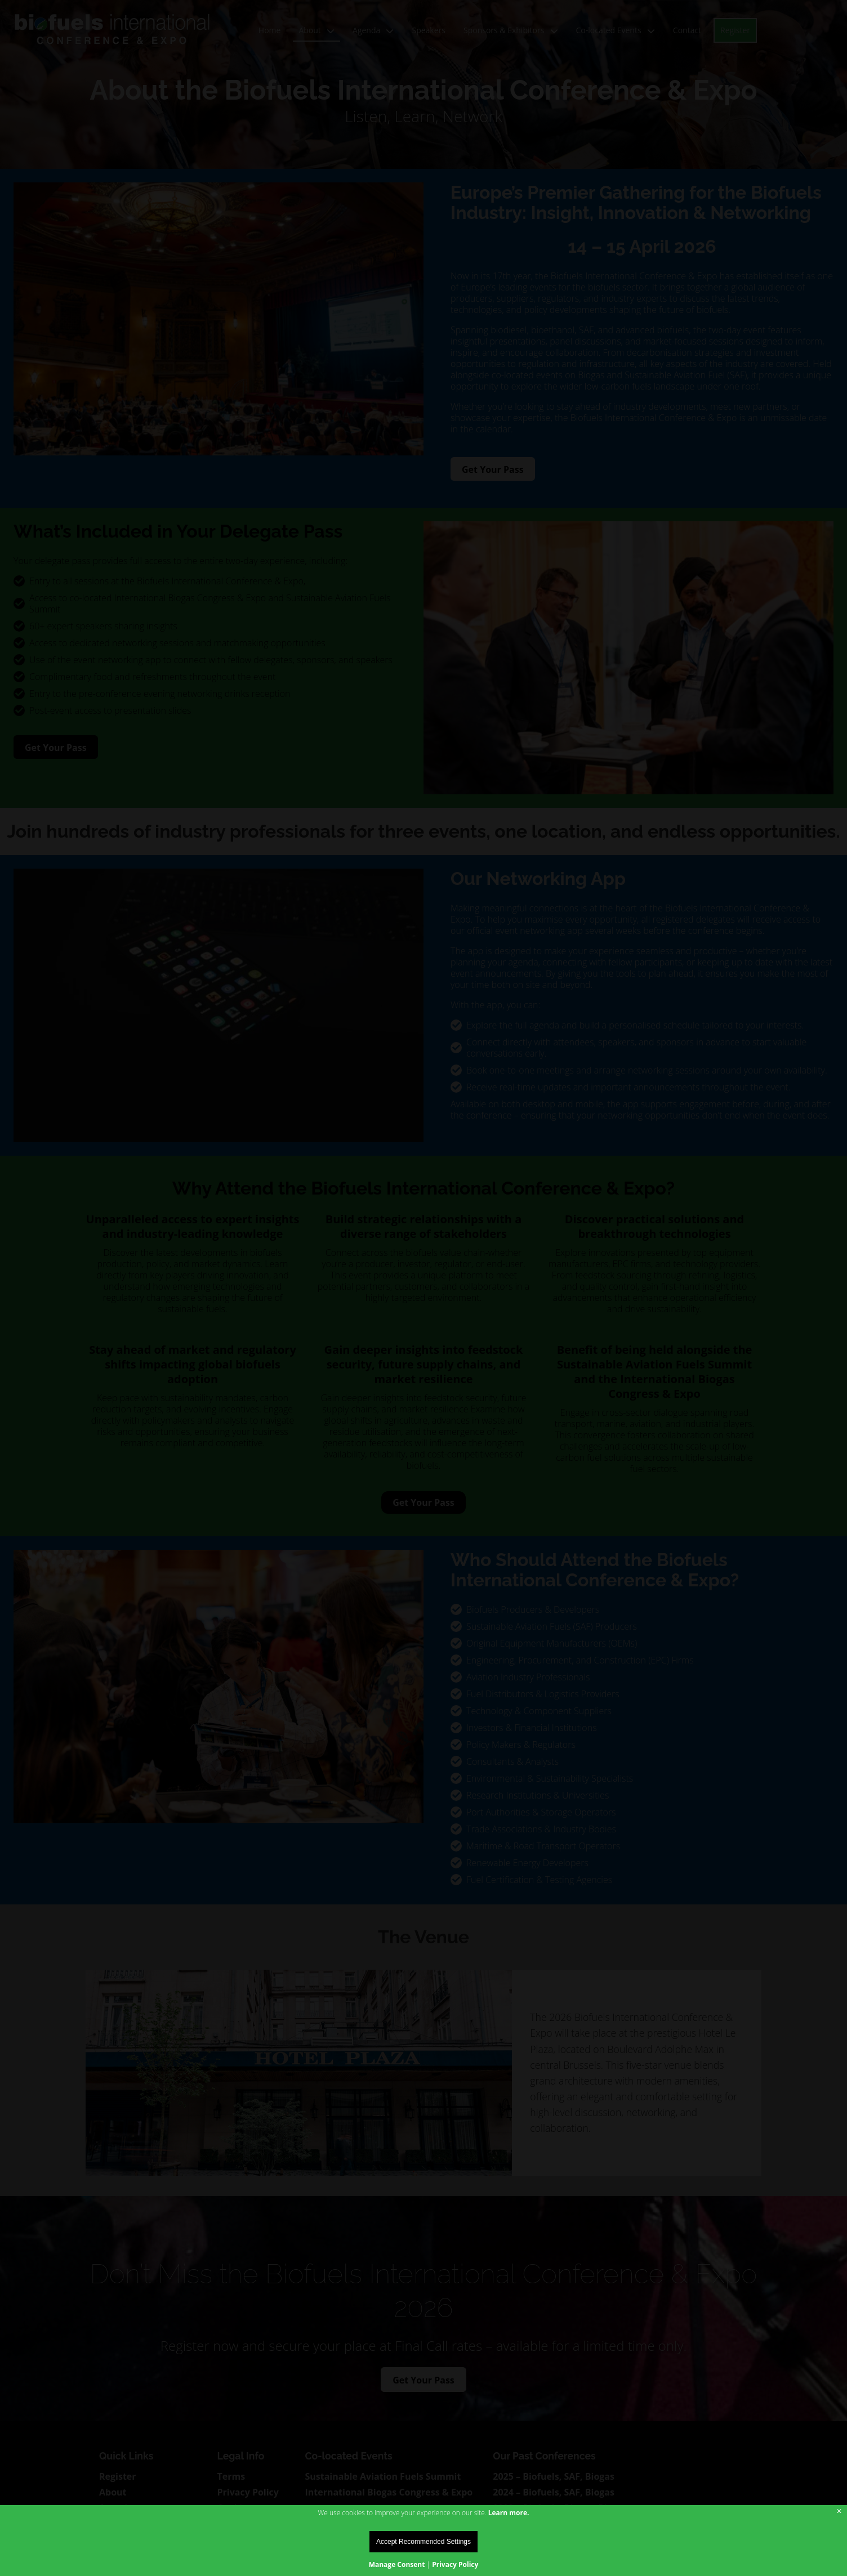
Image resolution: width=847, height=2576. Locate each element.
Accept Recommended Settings (423, 2542)
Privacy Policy (455, 2564)
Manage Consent (397, 2564)
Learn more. (508, 2512)
